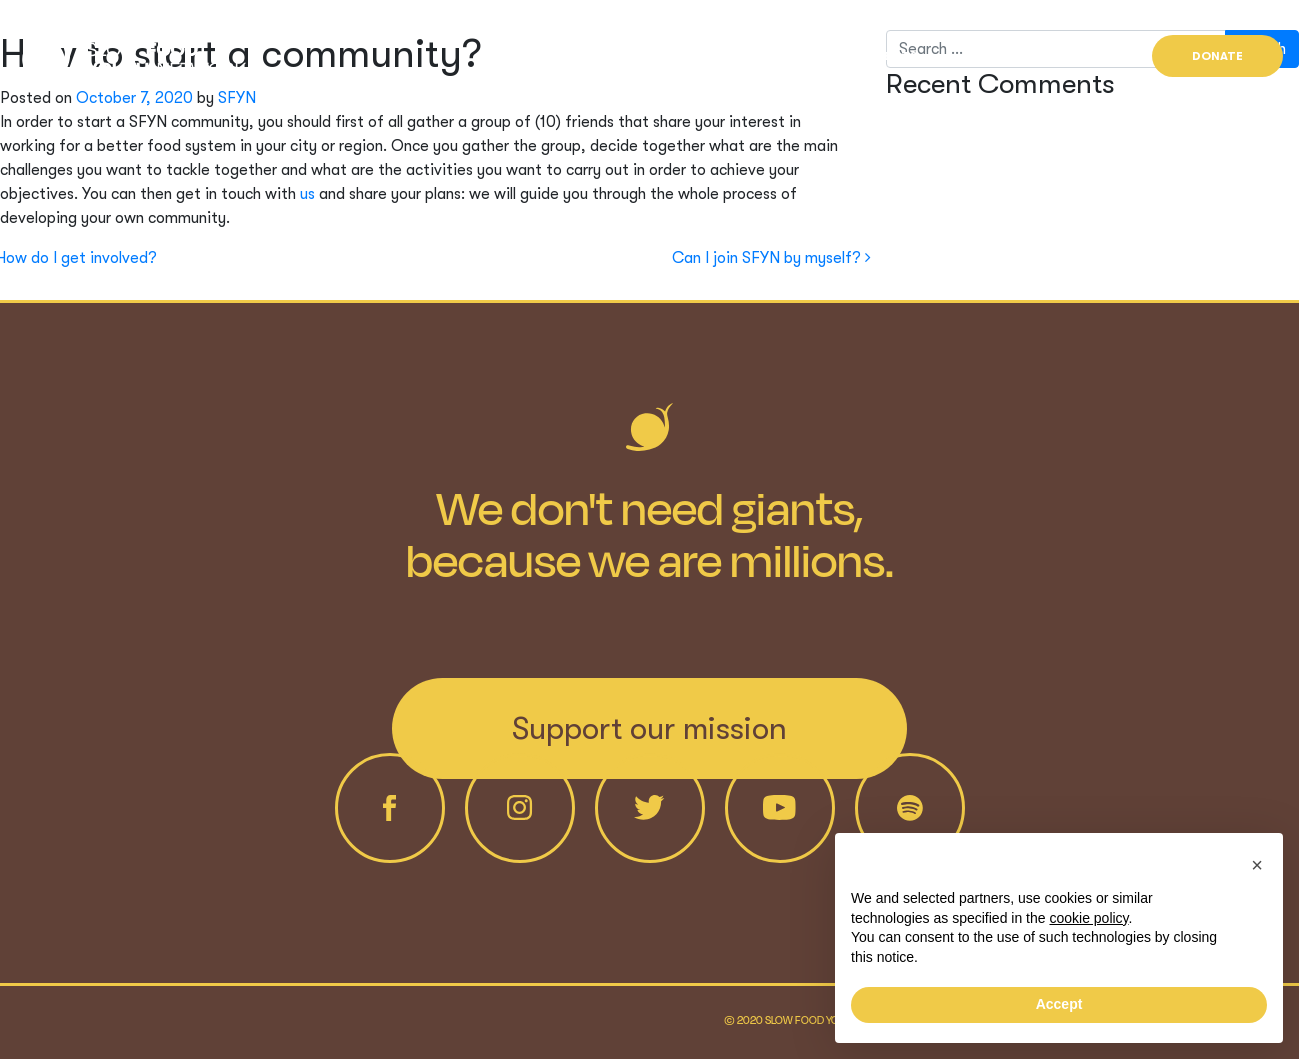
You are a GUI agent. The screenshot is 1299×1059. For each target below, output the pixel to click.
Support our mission (649, 728)
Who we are (760, 56)
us (307, 194)
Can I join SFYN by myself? (771, 258)
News (986, 56)
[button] (1257, 865)
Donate (1217, 56)
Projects (884, 56)
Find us (1078, 56)
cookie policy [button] (1088, 918)
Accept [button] (1059, 1004)
